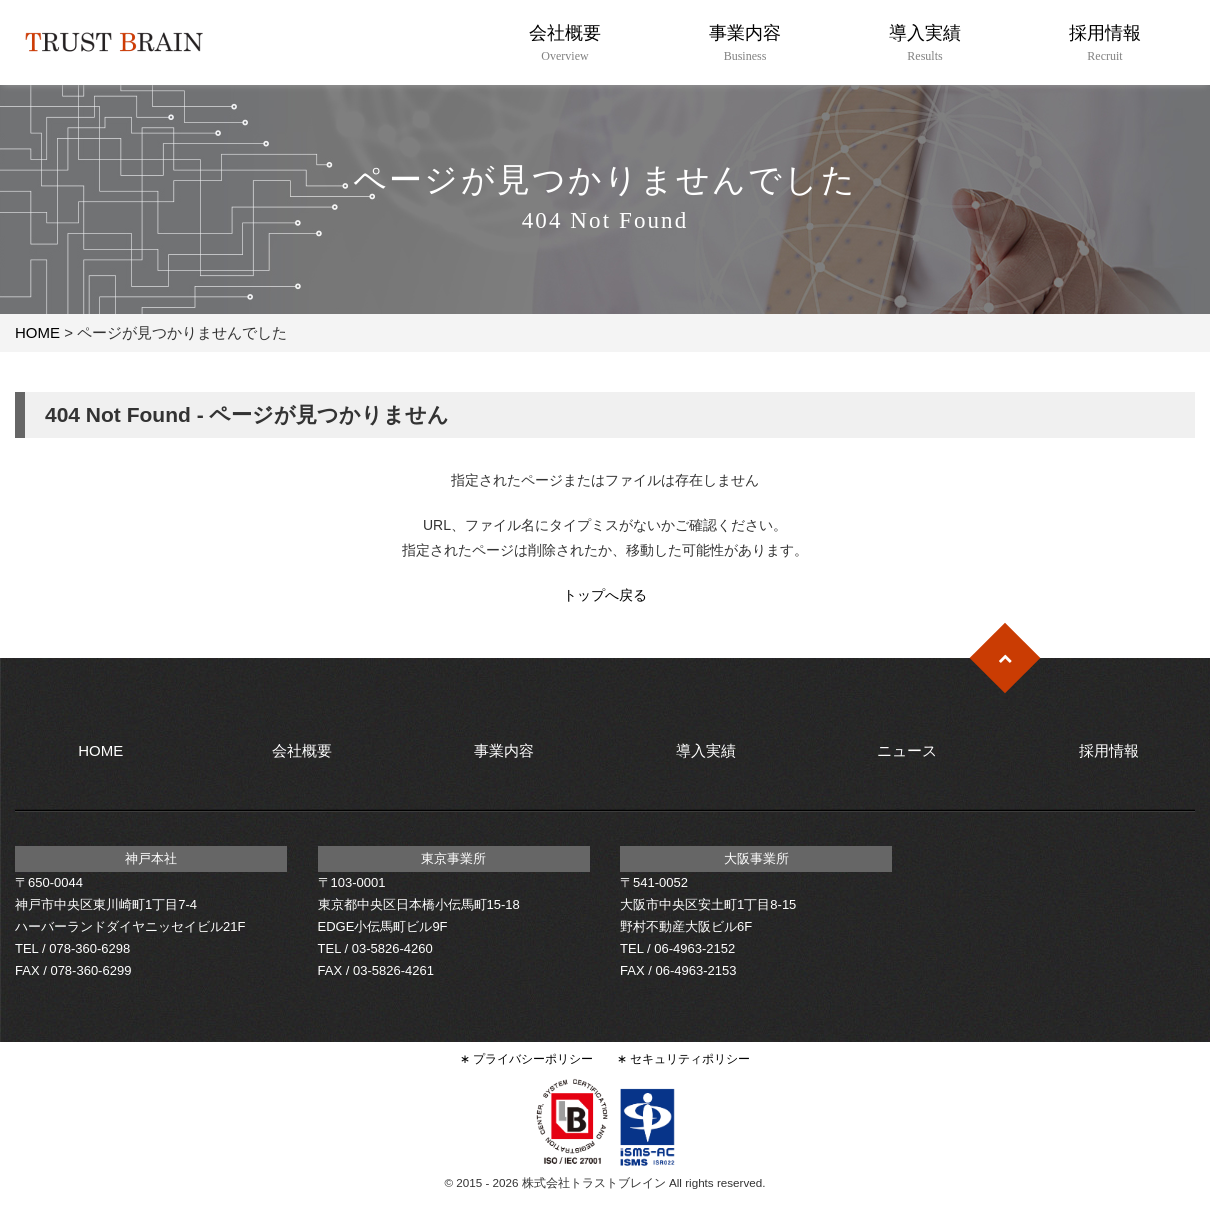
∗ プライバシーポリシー (526, 1058)
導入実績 (924, 43)
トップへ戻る (605, 595)
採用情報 (1104, 43)
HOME (37, 332)
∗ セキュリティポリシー (683, 1058)
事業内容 (744, 43)
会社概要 (564, 43)
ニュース (907, 750)
